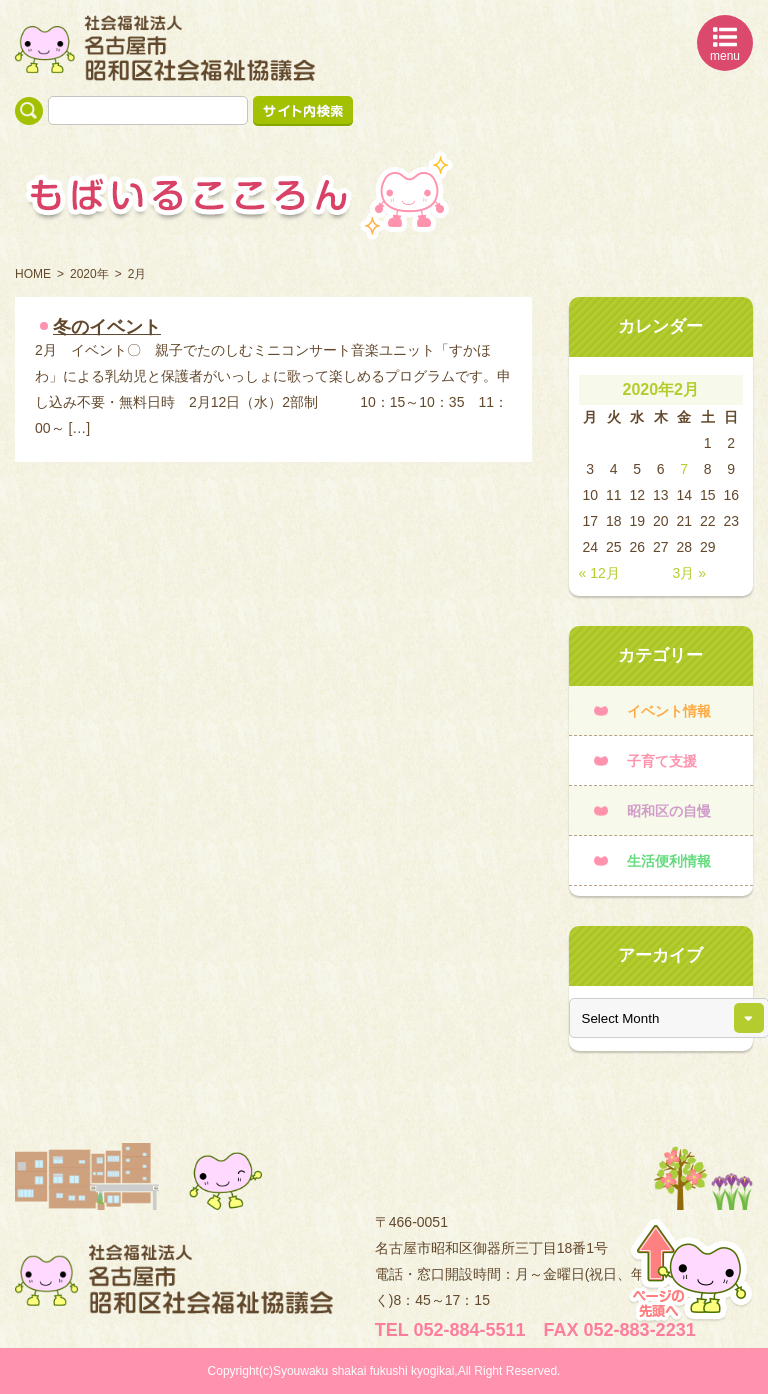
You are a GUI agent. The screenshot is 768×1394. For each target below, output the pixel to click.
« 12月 (599, 573)
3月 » (689, 573)
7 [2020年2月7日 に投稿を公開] (684, 469)
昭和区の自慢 (669, 811)
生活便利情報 (669, 861)
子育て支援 (662, 761)
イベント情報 (669, 711)
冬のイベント (107, 327)
